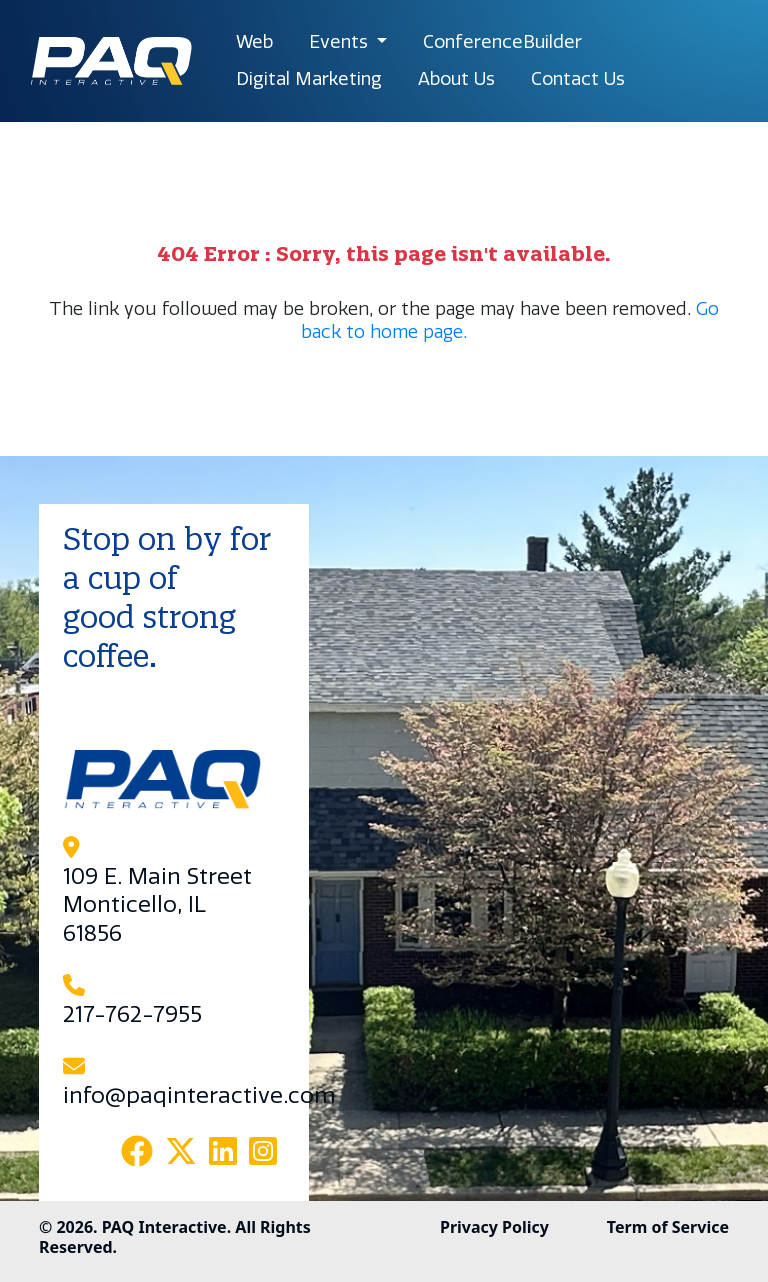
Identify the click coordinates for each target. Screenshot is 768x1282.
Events (341, 42)
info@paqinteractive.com (199, 1096)
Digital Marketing (309, 79)
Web (254, 42)
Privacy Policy (494, 1227)
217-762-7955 (132, 1015)
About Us (456, 79)
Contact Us (578, 79)
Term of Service (668, 1227)
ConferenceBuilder (502, 42)
